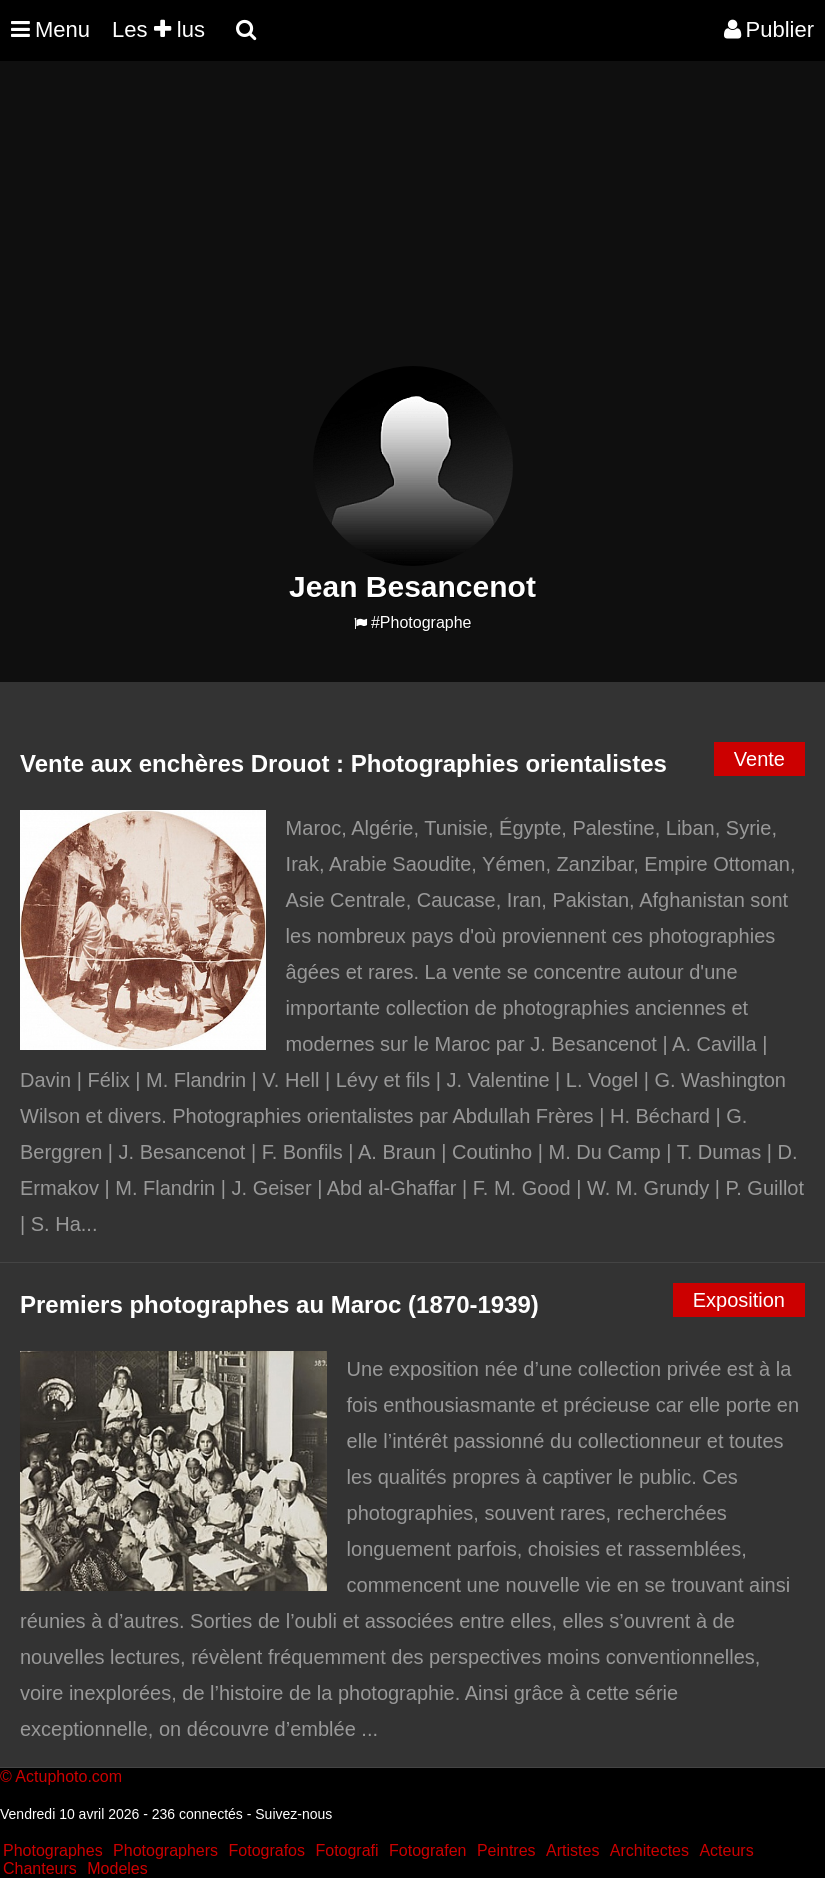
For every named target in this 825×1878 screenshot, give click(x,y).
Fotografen (427, 1850)
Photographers (165, 1850)
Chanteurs (40, 1868)
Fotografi (346, 1850)
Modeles (117, 1868)
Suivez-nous (293, 1814)
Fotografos (267, 1850)
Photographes (53, 1850)
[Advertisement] (364, 226)
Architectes (649, 1850)
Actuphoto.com (68, 1776)
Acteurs (726, 1850)
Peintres (506, 1850)
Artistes (572, 1850)
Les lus (158, 29)
